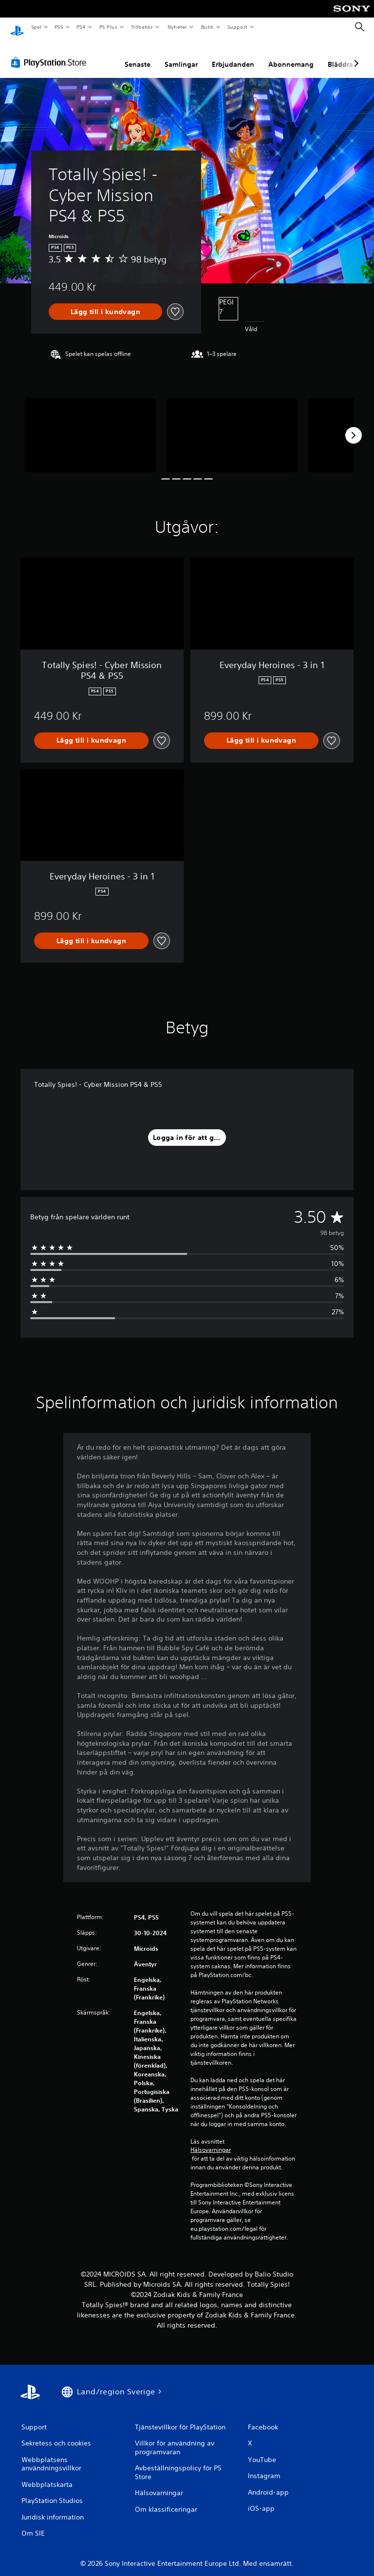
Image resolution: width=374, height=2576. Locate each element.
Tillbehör (142, 26)
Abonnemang (291, 55)
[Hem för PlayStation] (17, 27)
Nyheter (177, 26)
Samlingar (181, 55)
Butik (207, 26)
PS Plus (108, 26)
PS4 (81, 26)
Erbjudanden (233, 55)
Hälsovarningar (210, 2141)
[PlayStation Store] (51, 53)
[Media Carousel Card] (90, 426)
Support (237, 26)
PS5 (59, 26)
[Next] (353, 426)
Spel (36, 26)
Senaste (137, 55)
